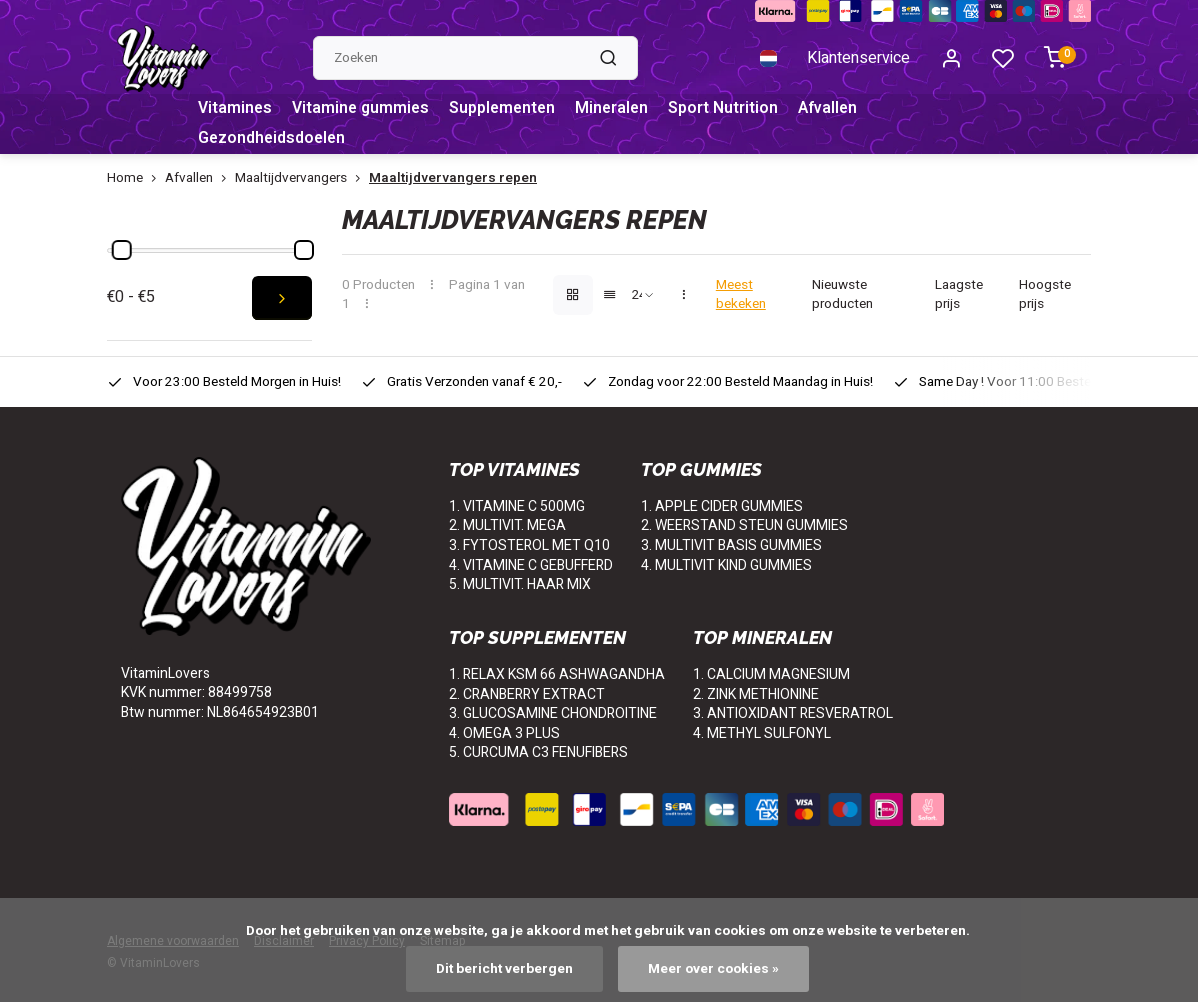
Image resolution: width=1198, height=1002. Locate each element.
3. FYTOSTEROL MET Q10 (529, 545)
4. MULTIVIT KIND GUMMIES (726, 565)
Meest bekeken (741, 295)
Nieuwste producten (842, 295)
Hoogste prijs (1045, 295)
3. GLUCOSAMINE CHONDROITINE (553, 713)
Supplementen (507, 109)
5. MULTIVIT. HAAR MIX (520, 584)
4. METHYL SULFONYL (762, 733)
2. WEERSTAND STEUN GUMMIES (744, 525)
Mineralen (619, 109)
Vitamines (235, 109)
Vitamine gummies (363, 109)
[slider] (122, 250)
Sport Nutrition (732, 109)
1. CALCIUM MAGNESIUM (771, 674)
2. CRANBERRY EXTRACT (527, 694)
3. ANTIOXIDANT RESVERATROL (793, 713)
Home (136, 178)
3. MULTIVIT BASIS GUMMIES (731, 545)
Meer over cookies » (713, 969)
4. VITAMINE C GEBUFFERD (531, 565)
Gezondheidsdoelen (273, 139)
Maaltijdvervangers (302, 178)
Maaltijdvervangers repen (453, 178)
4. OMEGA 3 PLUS (504, 733)
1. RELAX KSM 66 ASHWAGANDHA (557, 674)
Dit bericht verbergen (504, 969)
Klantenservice (858, 58)
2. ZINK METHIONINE (756, 694)
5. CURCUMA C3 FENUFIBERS (538, 752)
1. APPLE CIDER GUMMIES (722, 506)
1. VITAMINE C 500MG (517, 506)
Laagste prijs (959, 295)
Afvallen (837, 109)
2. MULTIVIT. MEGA (507, 525)
